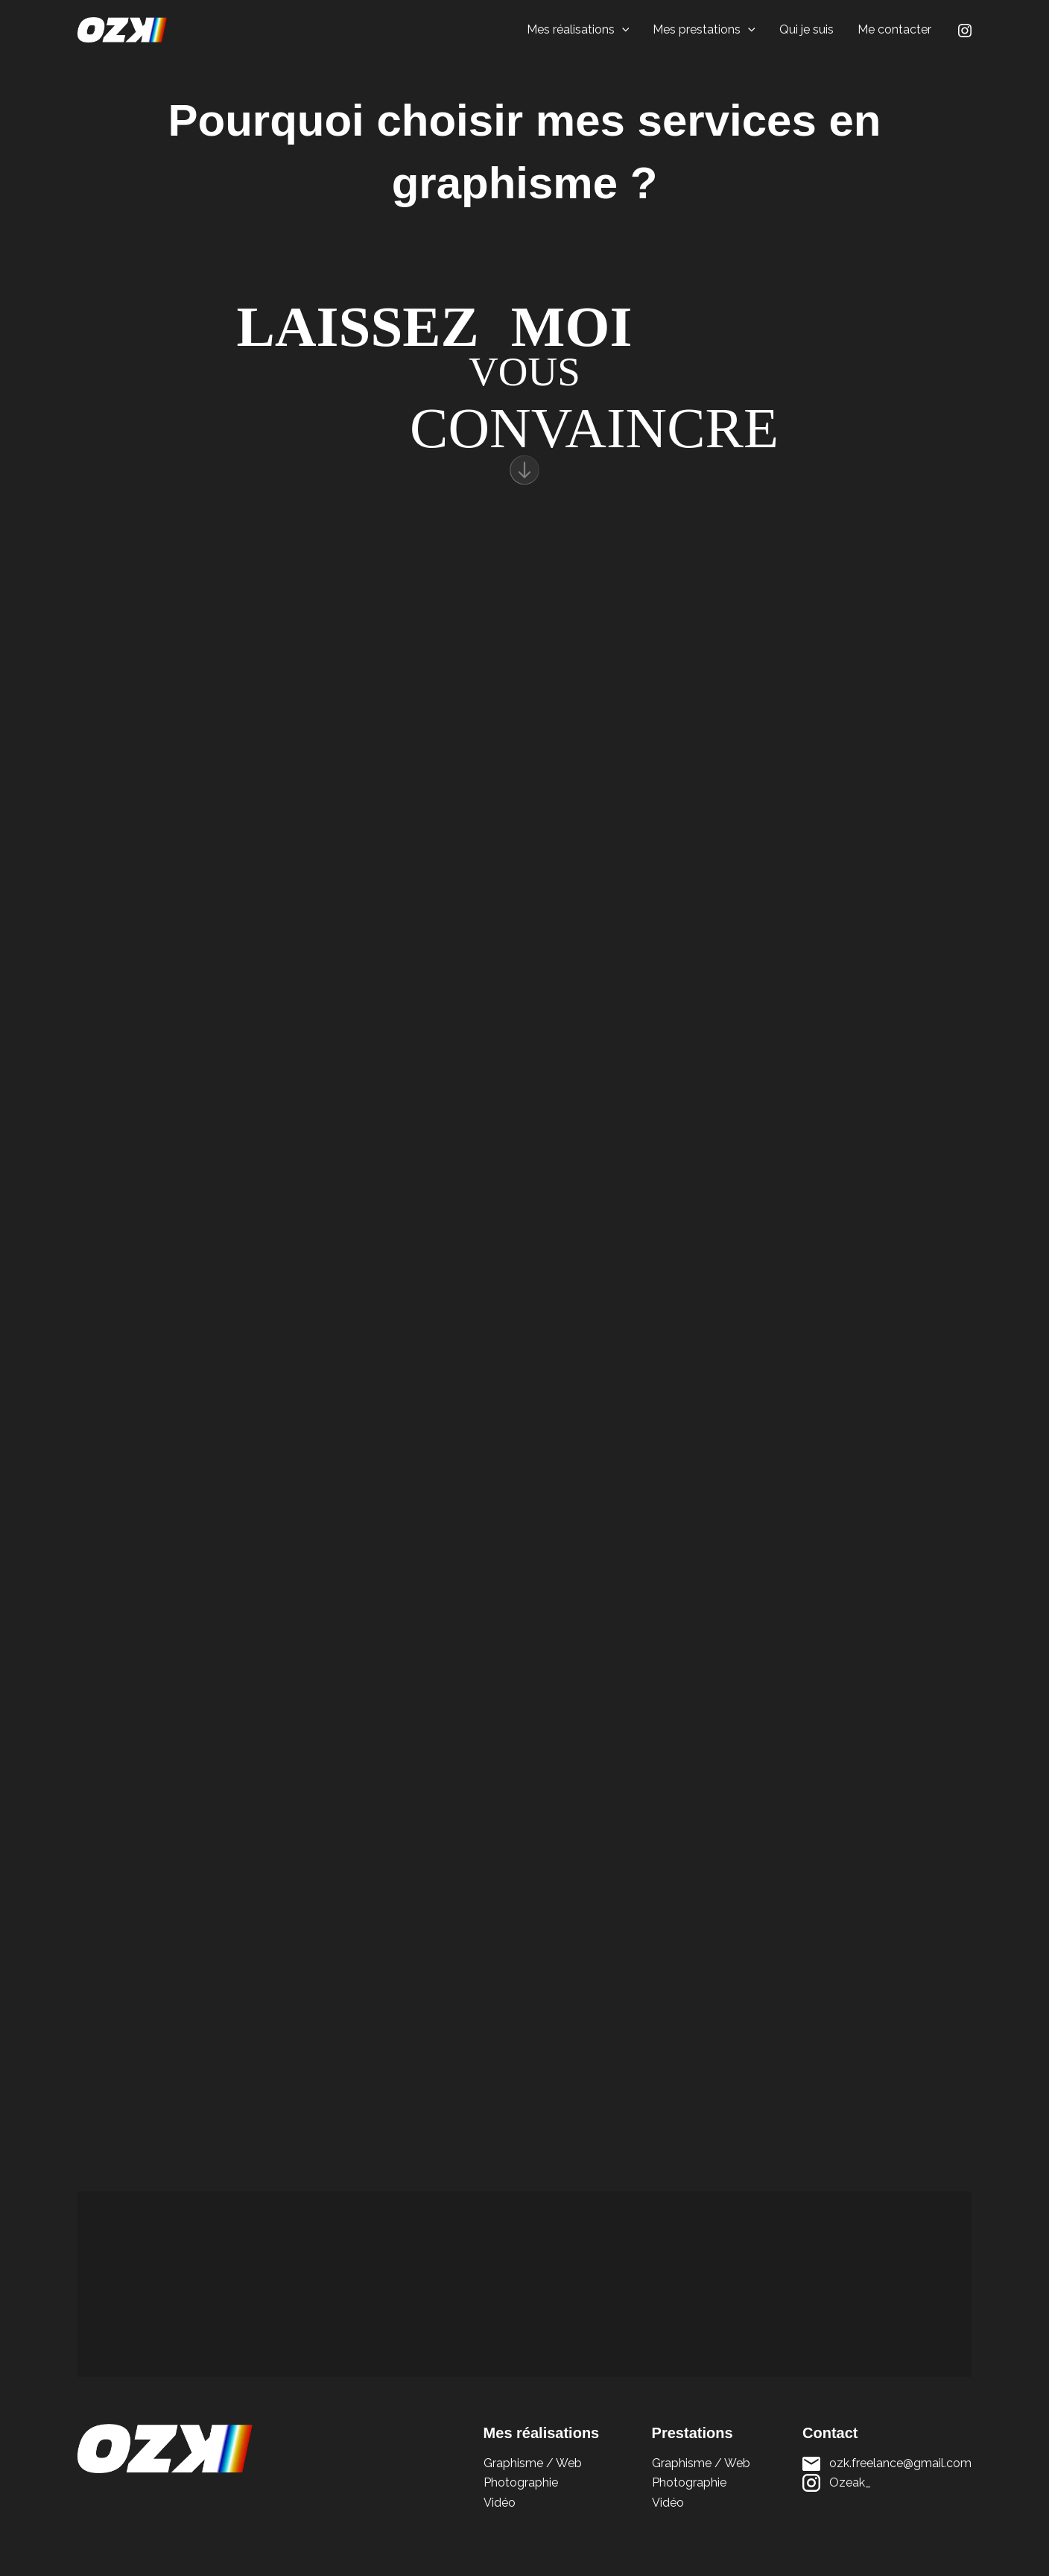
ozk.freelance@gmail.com (900, 2463)
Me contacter (894, 29)
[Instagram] (965, 30)
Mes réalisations (578, 30)
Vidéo (500, 2503)
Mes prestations (704, 30)
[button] (622, 30)
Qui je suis (806, 29)
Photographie (521, 2482)
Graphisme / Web (533, 2463)
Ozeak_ (850, 2482)
